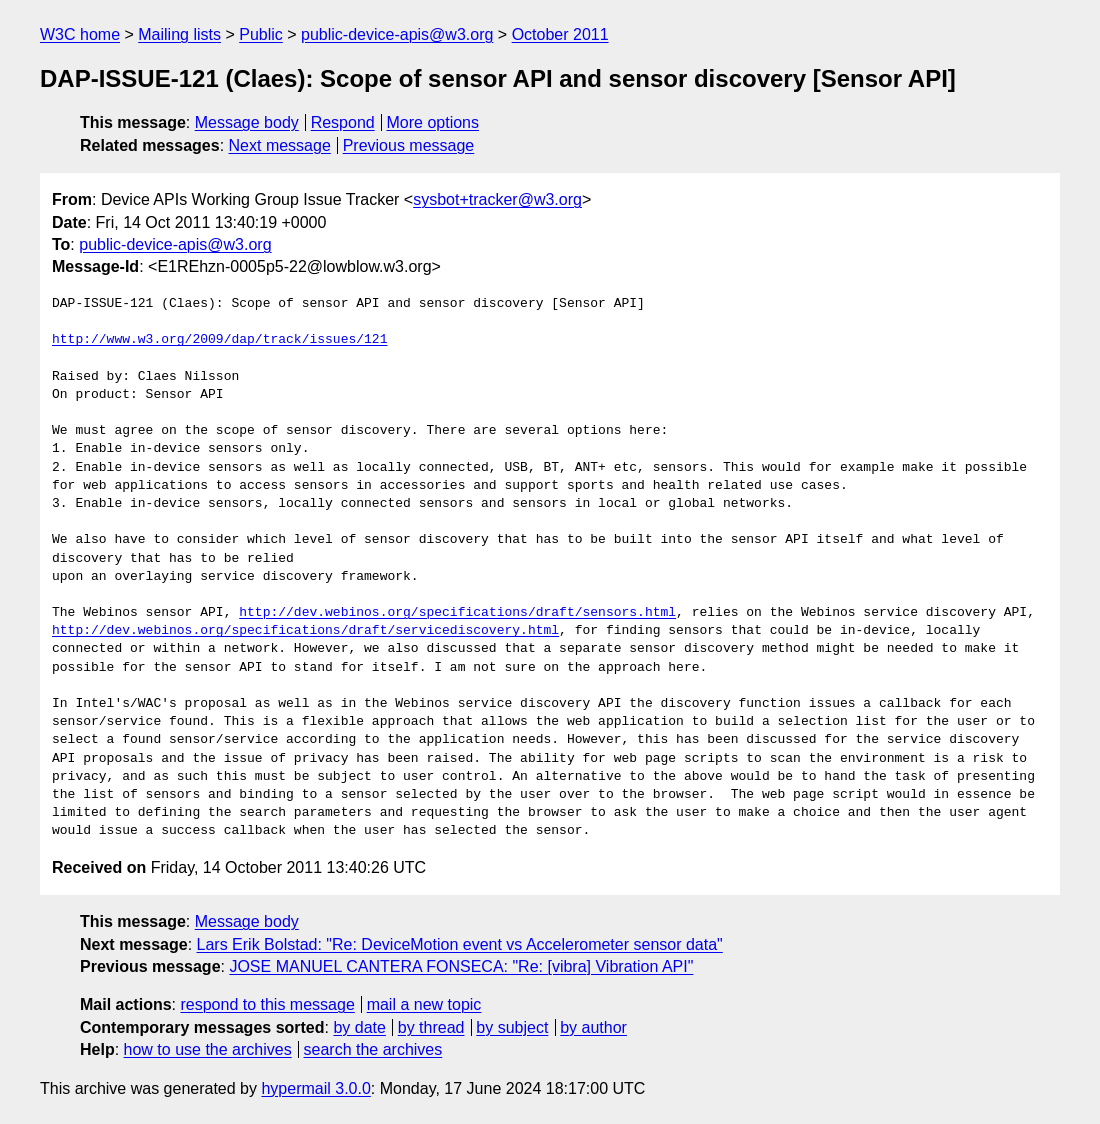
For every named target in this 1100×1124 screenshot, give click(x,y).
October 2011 (560, 34)
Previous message (409, 145)
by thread (431, 1027)
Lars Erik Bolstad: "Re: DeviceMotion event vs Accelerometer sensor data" (460, 944)
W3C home (80, 34)
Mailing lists (179, 34)
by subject (512, 1027)
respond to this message (267, 1004)
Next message (280, 145)
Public (261, 34)
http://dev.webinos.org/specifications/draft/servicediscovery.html (305, 631)
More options (433, 122)
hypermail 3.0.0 (315, 1088)
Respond (343, 122)
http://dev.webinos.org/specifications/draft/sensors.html (457, 613)
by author (593, 1027)
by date (359, 1027)
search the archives (373, 1049)
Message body (247, 122)
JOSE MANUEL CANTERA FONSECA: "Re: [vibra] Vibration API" (461, 966)
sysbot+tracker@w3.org (497, 199)
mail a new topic (424, 1004)
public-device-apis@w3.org (397, 34)
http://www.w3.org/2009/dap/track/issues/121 (219, 340)
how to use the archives (208, 1049)
